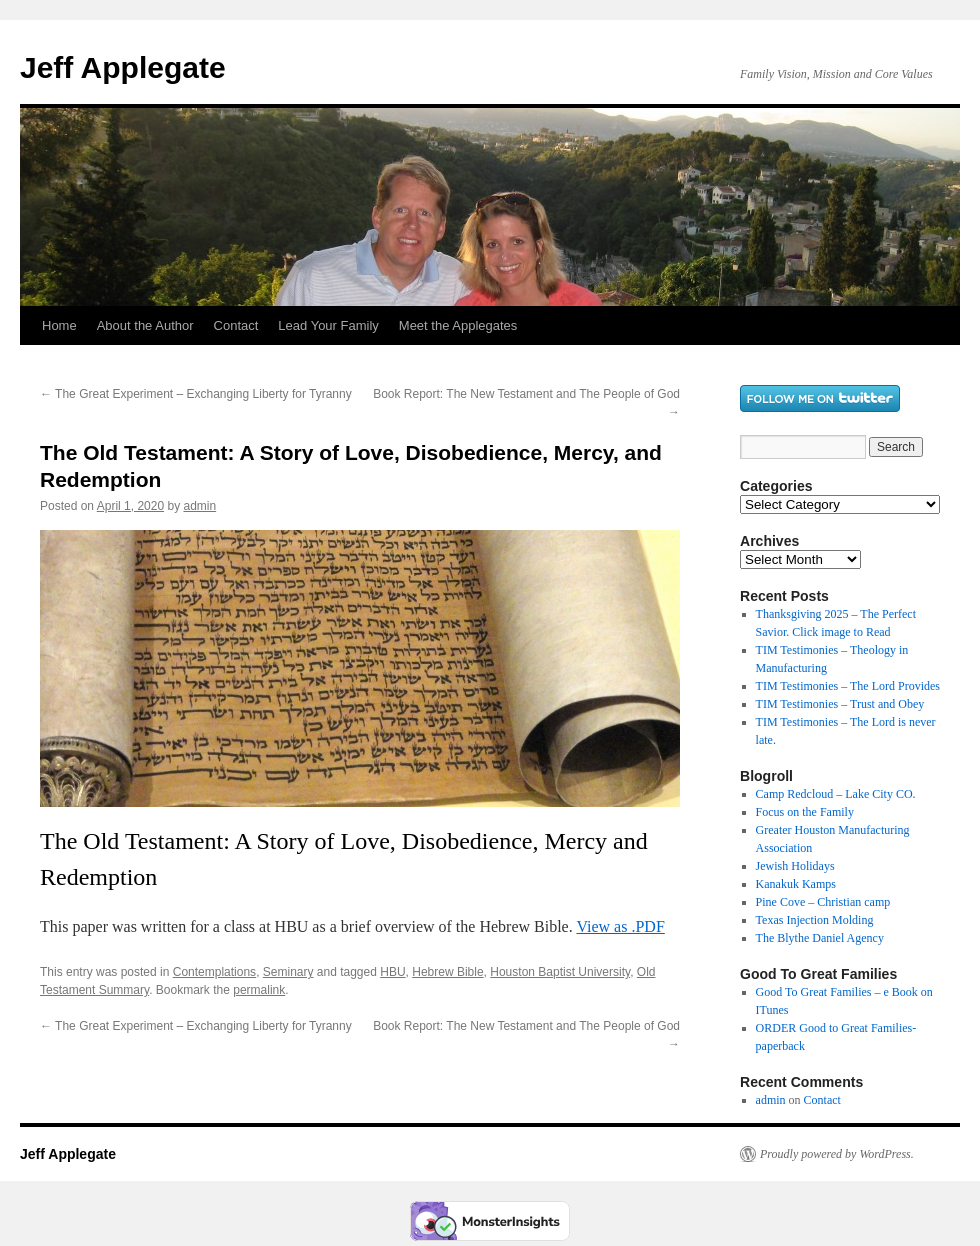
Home (59, 325)
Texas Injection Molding (815, 920)
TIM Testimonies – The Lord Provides (848, 686)
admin (199, 506)
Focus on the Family (805, 812)
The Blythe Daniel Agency (820, 938)
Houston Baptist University (560, 972)
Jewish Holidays (795, 866)
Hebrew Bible (447, 972)
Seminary (288, 972)
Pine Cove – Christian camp (823, 902)
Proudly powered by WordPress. (837, 1154)
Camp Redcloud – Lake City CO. (836, 794)
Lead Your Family (328, 325)
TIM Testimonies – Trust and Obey (840, 704)
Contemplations (214, 972)
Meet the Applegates (458, 325)
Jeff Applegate (123, 67)
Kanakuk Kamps (796, 884)
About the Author (145, 325)
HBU (392, 972)
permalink (259, 990)
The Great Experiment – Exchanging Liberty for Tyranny (196, 394)
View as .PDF (620, 926)
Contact (236, 325)
